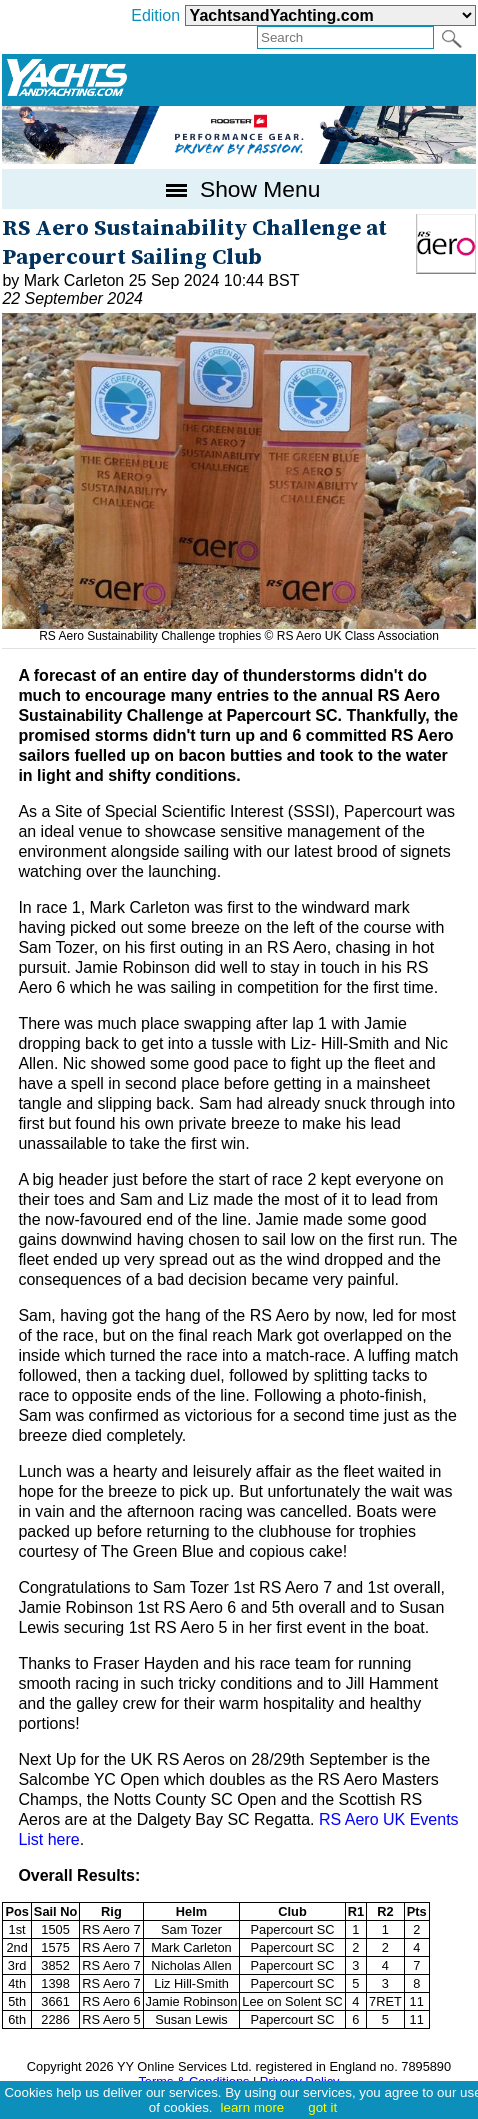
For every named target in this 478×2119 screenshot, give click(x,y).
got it (322, 2107)
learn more (253, 2107)
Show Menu (239, 189)
